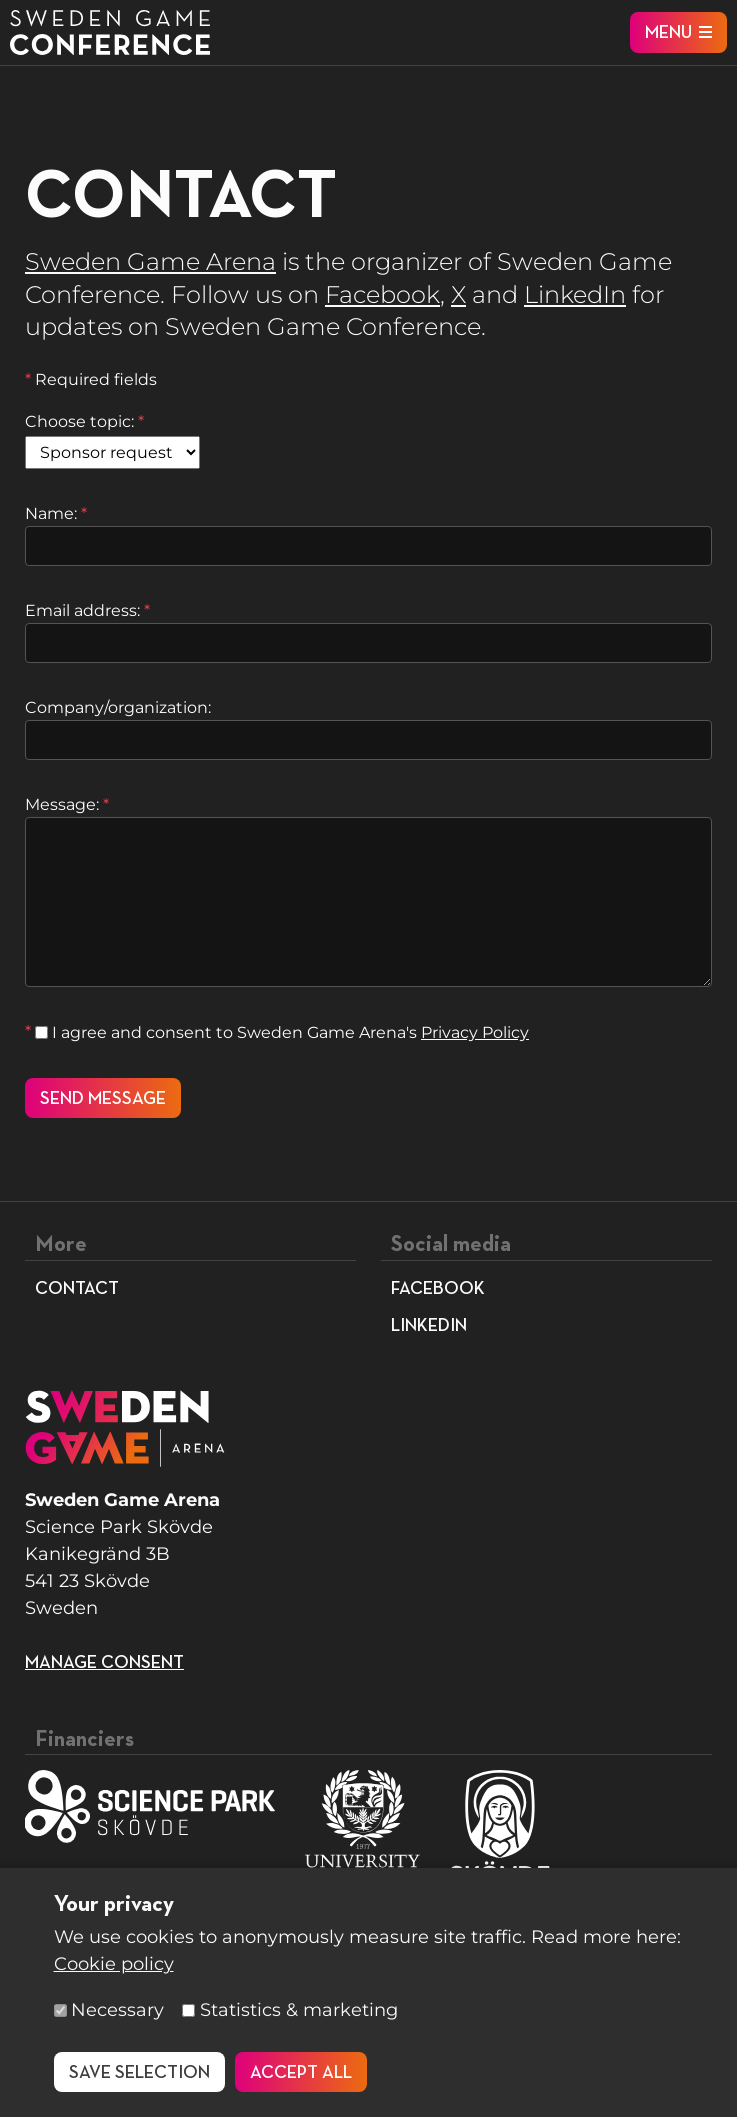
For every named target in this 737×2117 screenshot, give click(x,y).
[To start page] (110, 32)
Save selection (139, 2073)
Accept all (301, 2073)
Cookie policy (114, 1964)
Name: (56, 513)
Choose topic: (84, 421)
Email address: (87, 610)
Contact (77, 1289)
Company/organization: (118, 707)
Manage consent (104, 1663)
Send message (103, 1099)
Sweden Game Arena (150, 261)
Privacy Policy (475, 1032)
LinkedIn (575, 294)
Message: (67, 804)
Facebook (382, 294)
